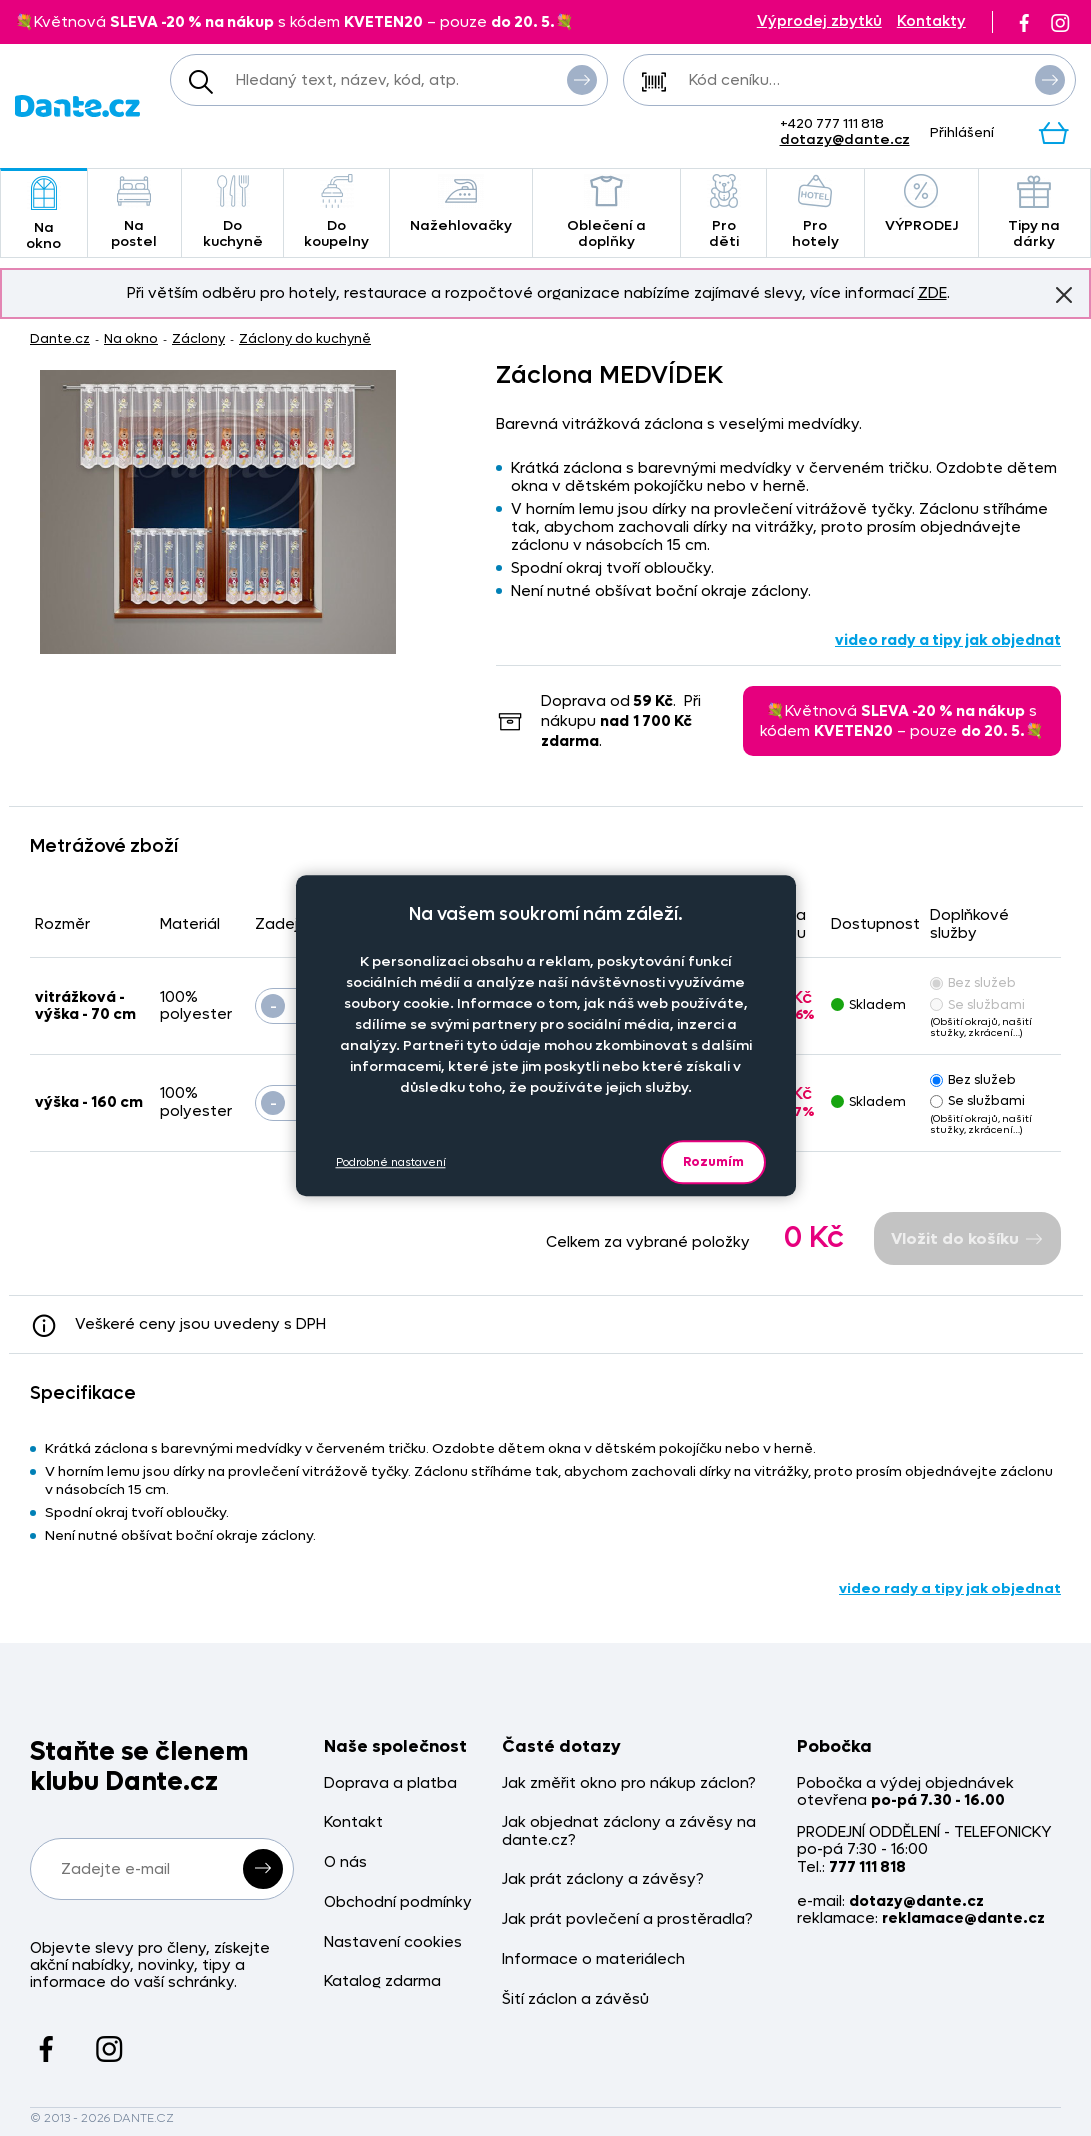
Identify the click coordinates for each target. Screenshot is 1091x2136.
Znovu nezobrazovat (1064, 294)
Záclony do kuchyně (305, 338)
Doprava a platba (390, 1783)
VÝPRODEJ (921, 204)
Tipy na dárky (1034, 212)
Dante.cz (60, 338)
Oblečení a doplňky (606, 212)
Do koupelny (336, 212)
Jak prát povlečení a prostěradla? (627, 1919)
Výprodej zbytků (819, 21)
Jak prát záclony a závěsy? (603, 1879)
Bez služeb (973, 982)
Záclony (198, 338)
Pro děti (723, 212)
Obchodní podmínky (398, 1902)
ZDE (932, 293)
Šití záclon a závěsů (575, 1999)
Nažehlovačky (461, 204)
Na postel (134, 212)
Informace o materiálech (593, 1959)
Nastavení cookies (393, 1942)
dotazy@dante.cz (845, 139)
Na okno (44, 214)
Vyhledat (582, 79)
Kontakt (353, 1822)
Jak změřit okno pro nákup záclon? (629, 1783)
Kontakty (931, 21)
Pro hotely (815, 212)
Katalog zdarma (382, 1981)
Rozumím (713, 1161)
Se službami (977, 1004)
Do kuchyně (233, 212)
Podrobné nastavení (391, 1162)
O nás (345, 1862)
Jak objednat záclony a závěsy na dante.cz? (629, 1831)
